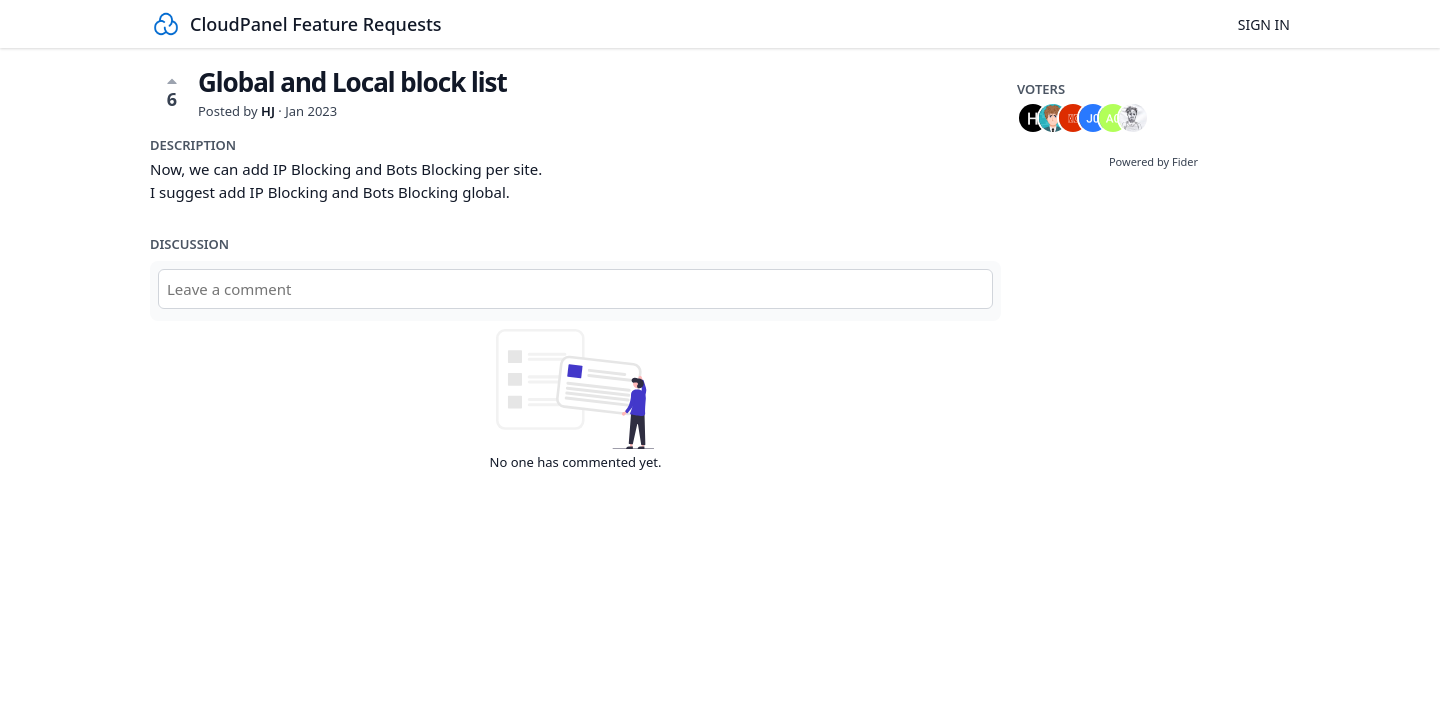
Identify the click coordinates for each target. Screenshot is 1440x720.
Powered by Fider (1153, 161)
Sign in (1264, 24)
